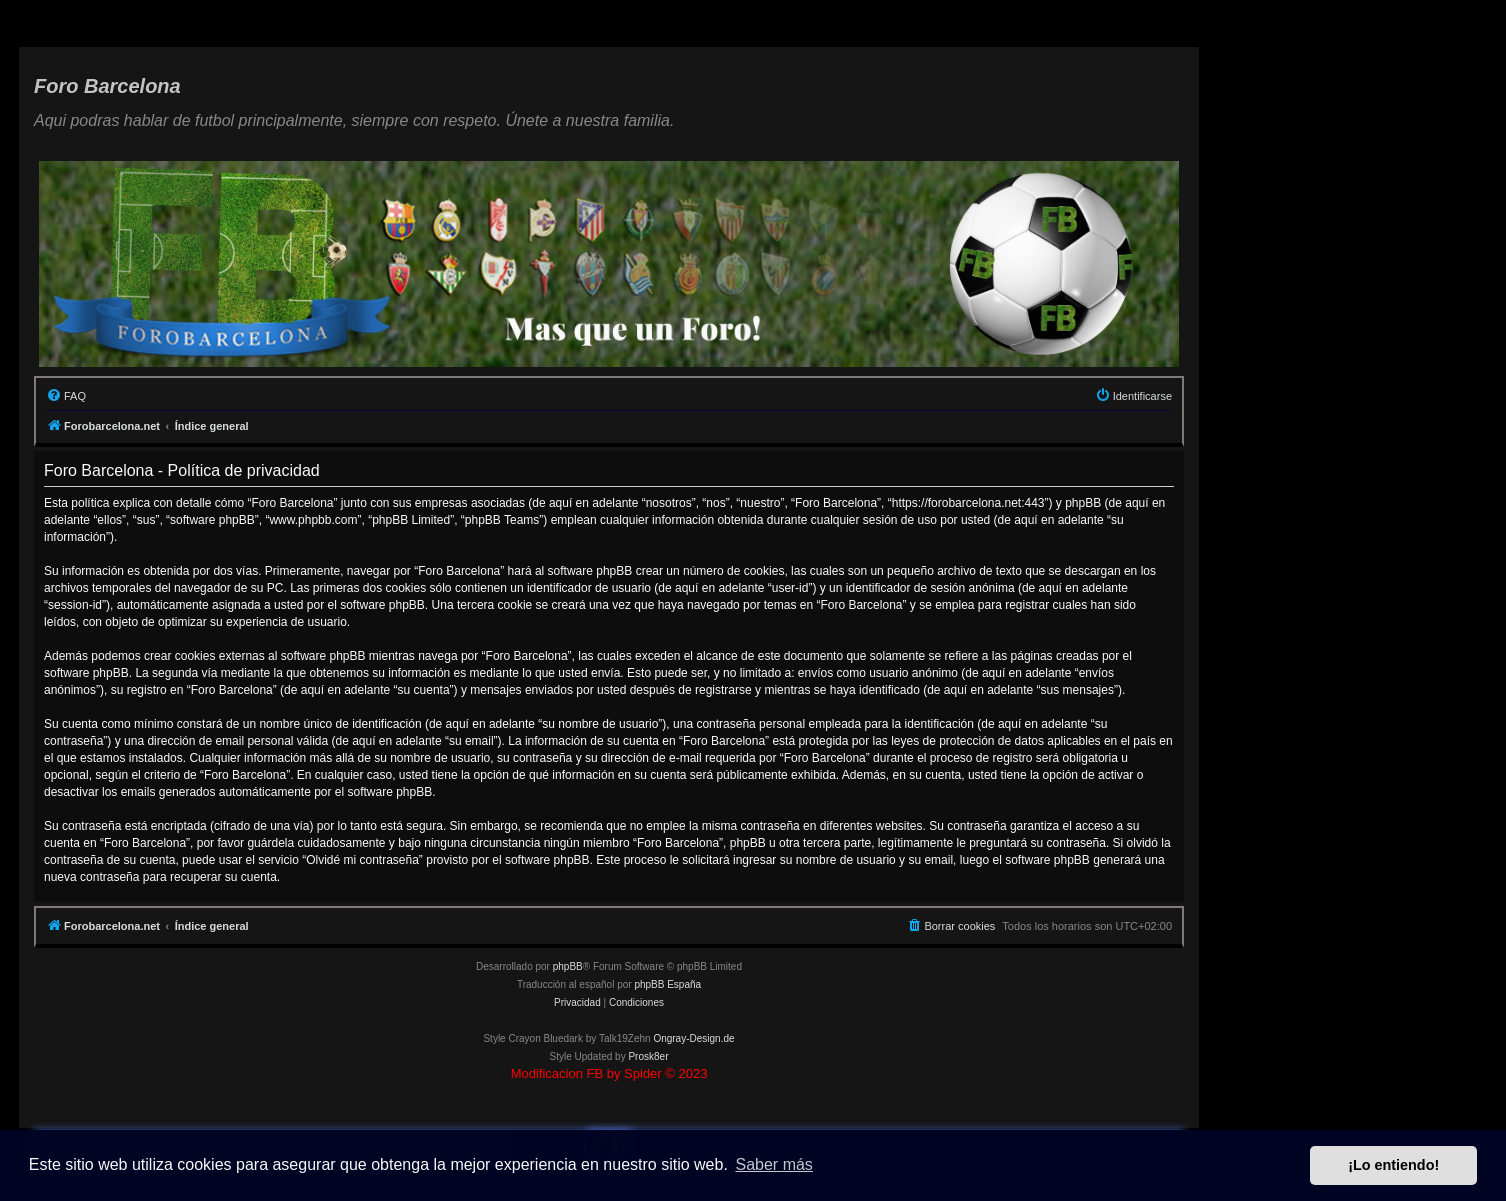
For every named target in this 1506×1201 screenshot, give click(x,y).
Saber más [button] (774, 1164)
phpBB (568, 966)
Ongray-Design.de (693, 1038)
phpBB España (667, 984)
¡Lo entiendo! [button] (1393, 1165)
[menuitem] (66, 396)
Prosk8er (648, 1056)
